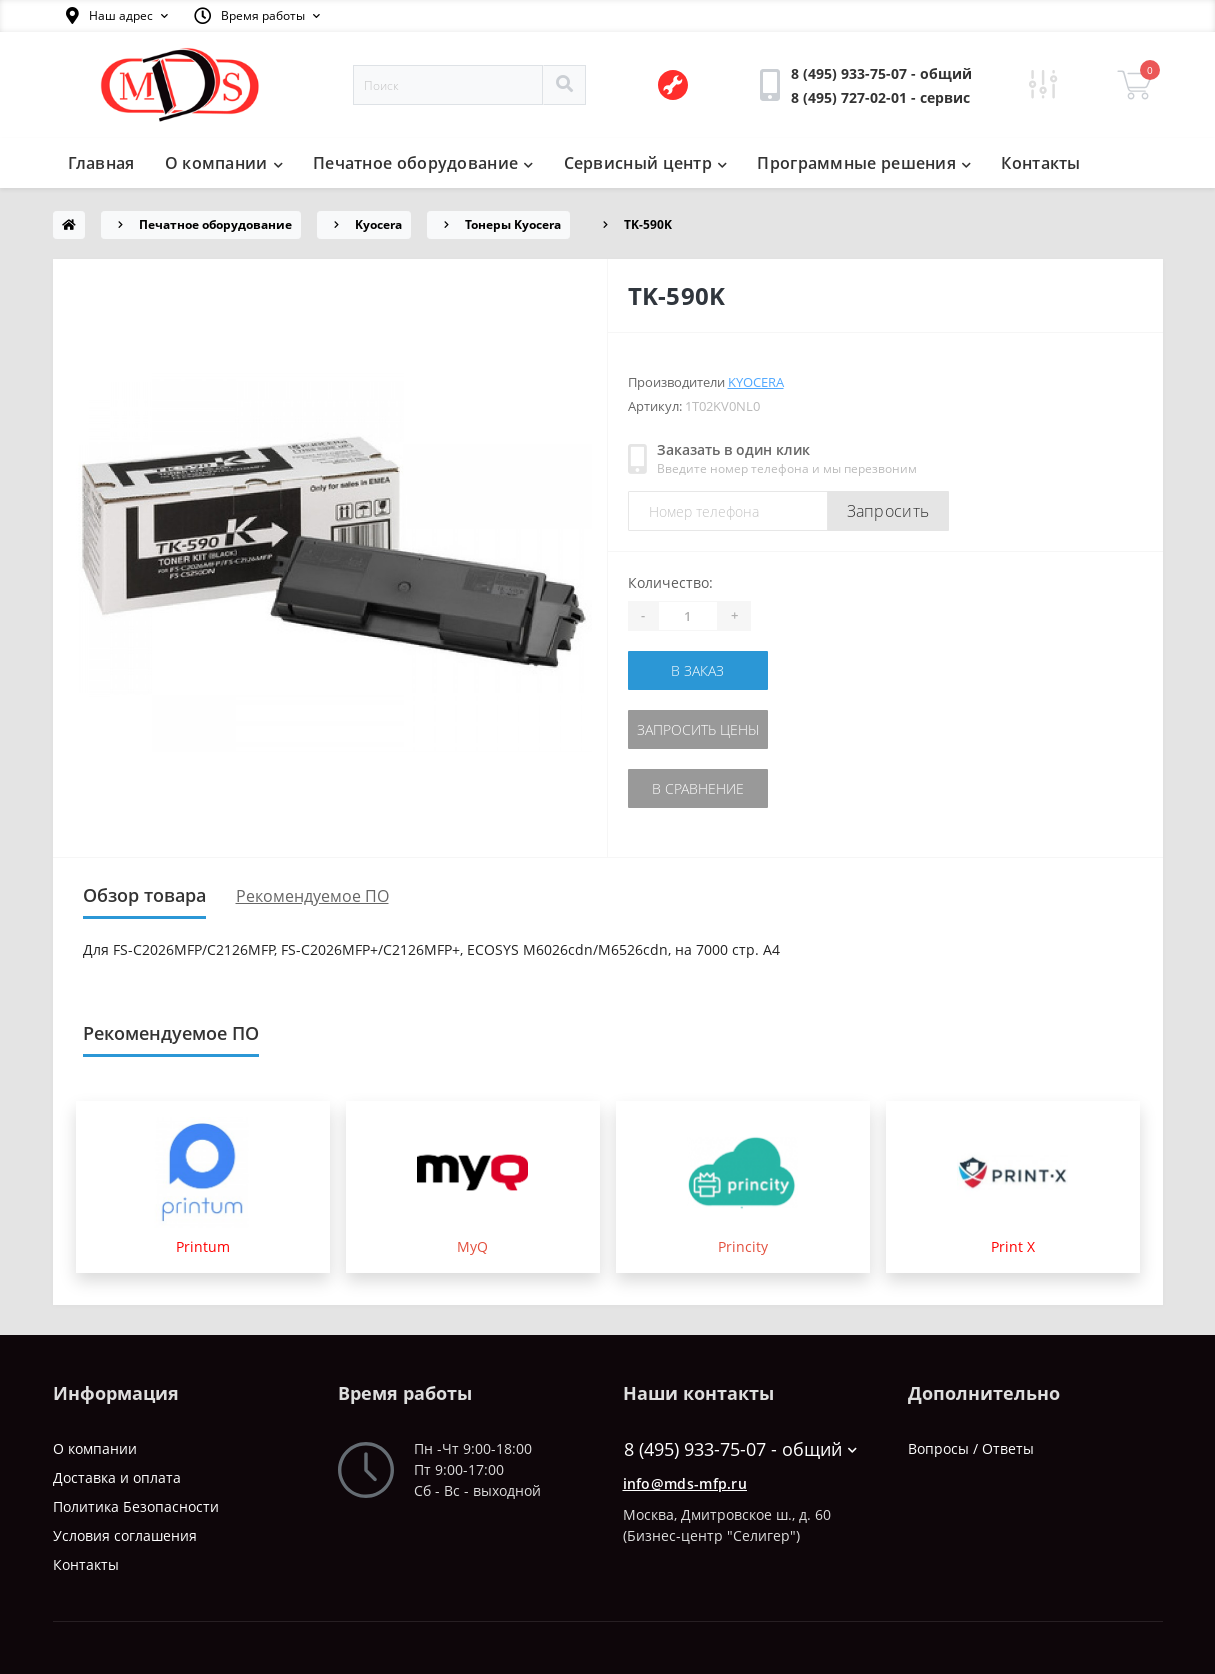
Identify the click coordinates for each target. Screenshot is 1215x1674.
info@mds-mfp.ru (685, 1483)
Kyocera (378, 224)
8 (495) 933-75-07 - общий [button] (740, 1449)
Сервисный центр (646, 163)
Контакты (1040, 163)
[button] (117, 16)
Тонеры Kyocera (513, 224)
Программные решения (864, 163)
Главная (101, 163)
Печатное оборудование (423, 163)
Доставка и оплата (117, 1477)
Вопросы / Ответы (971, 1448)
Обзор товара (144, 895)
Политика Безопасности (136, 1506)
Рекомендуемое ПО (312, 896)
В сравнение (698, 788)
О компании (224, 163)
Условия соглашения (125, 1535)
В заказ (697, 670)
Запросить (888, 511)
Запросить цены (698, 729)
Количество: (670, 582)
